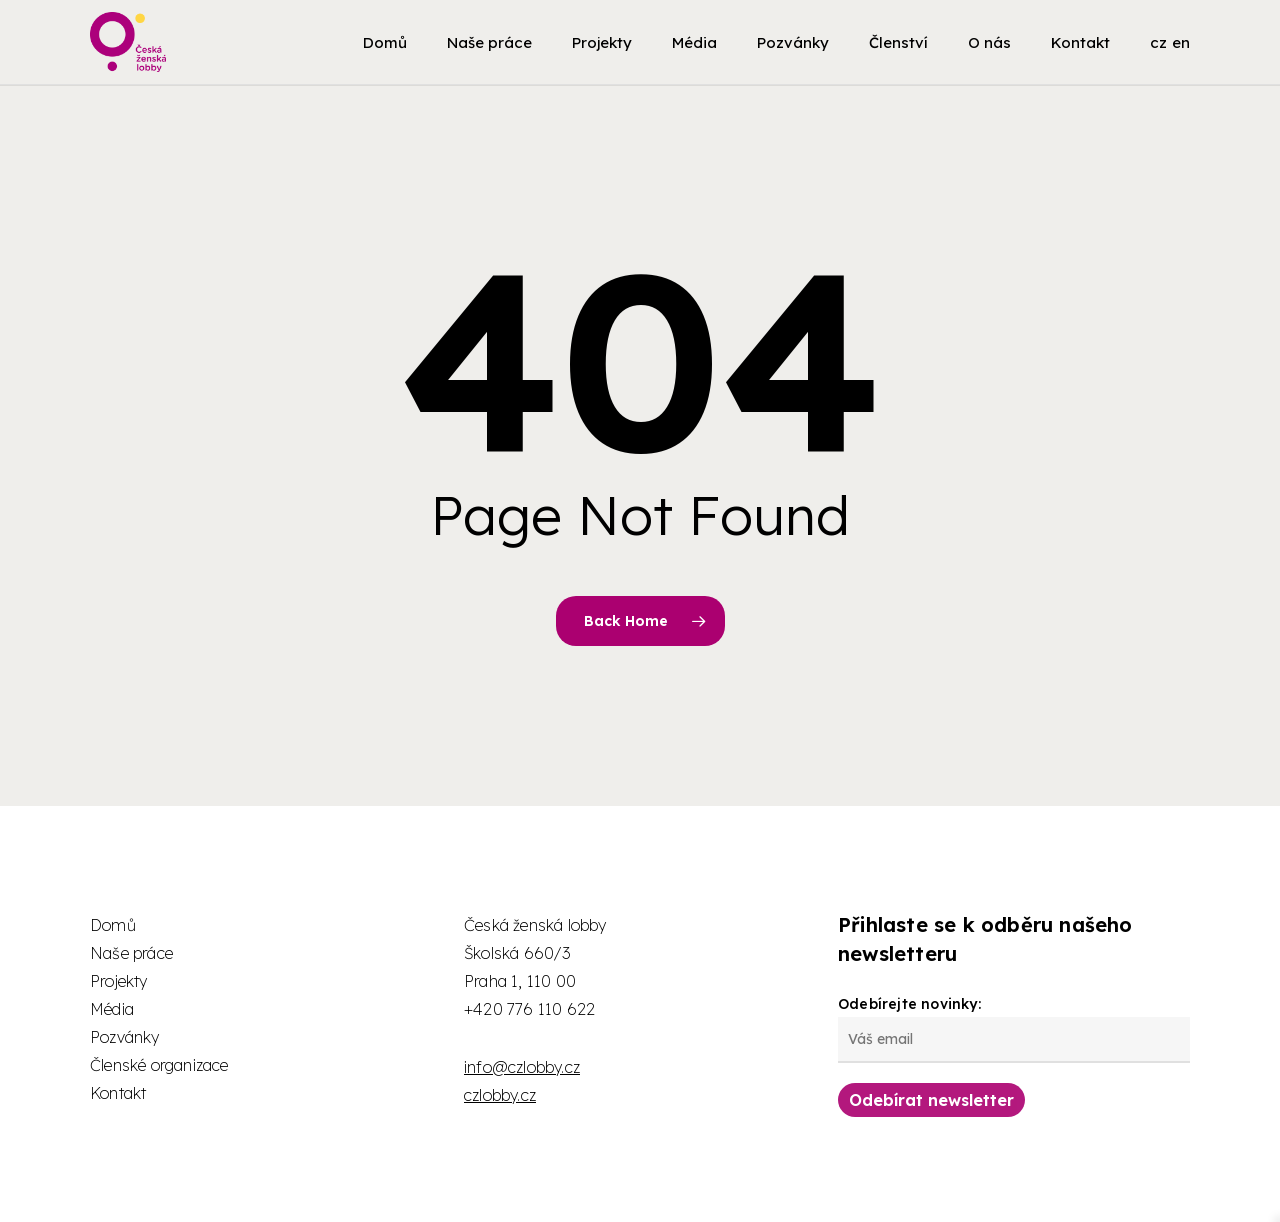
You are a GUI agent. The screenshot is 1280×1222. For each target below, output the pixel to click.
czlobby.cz (500, 1095)
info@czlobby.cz (522, 1067)
